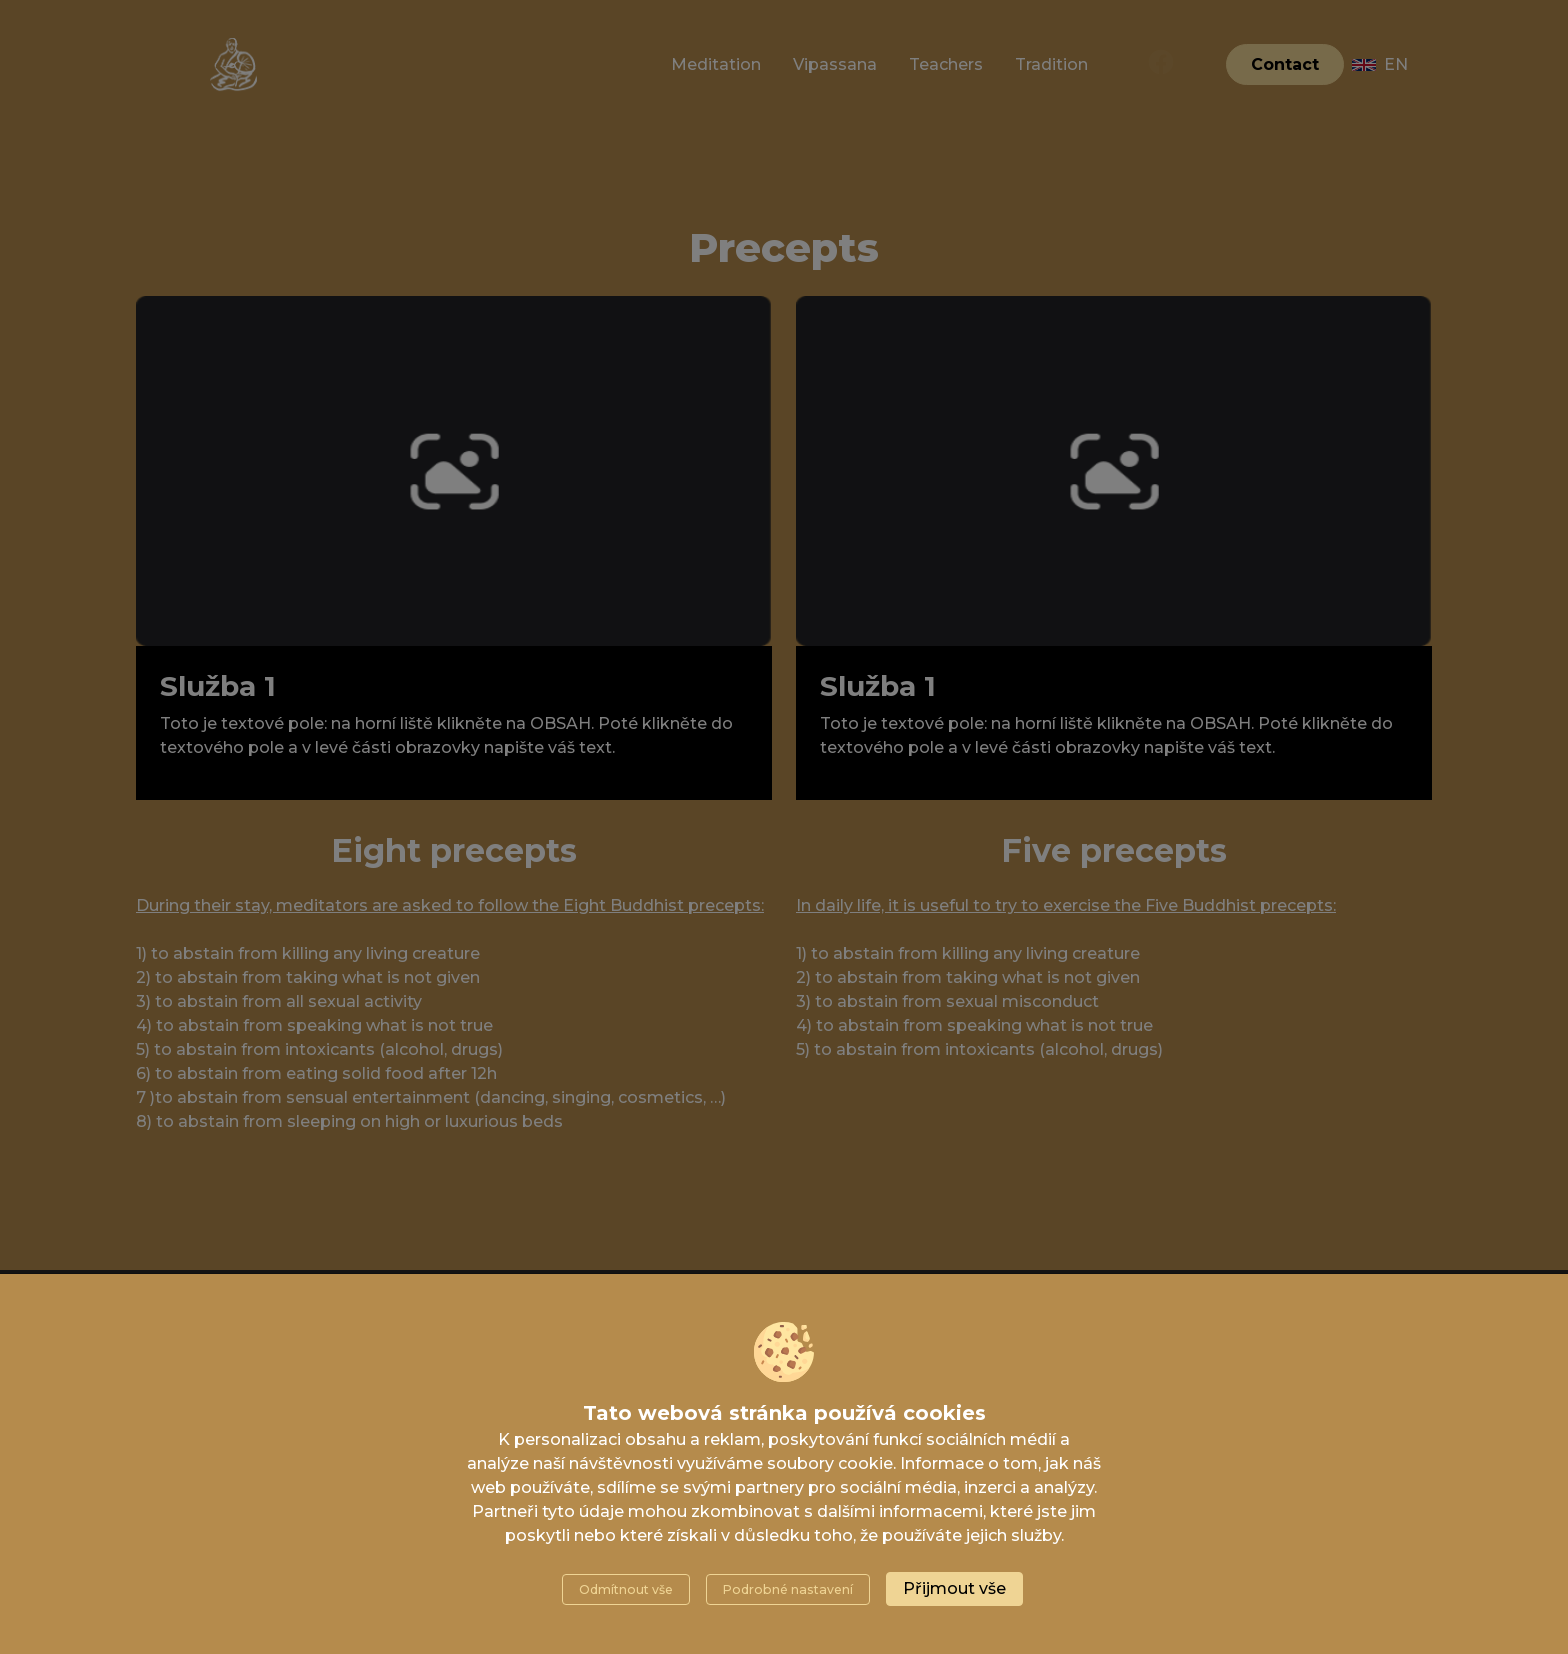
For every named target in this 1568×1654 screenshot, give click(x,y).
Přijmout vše (954, 1588)
